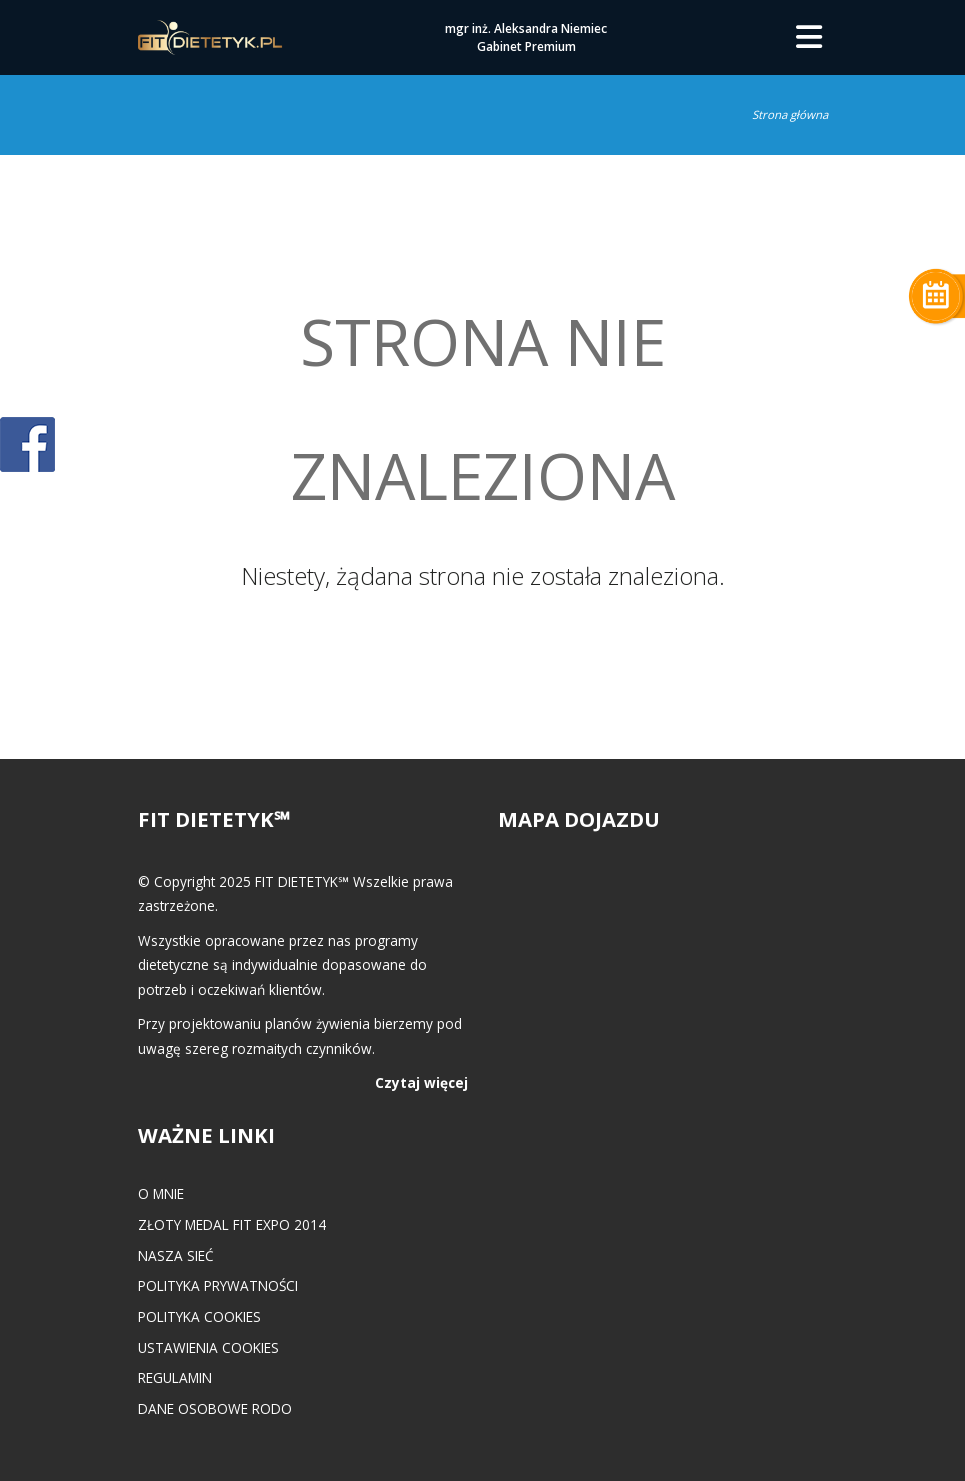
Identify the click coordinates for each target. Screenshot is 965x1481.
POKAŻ (27, 445)
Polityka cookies (199, 1316)
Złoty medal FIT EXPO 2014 (232, 1224)
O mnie (161, 1193)
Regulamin (175, 1377)
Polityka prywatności (218, 1285)
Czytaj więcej (421, 1082)
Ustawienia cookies (208, 1347)
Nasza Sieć (176, 1255)
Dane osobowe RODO (215, 1408)
